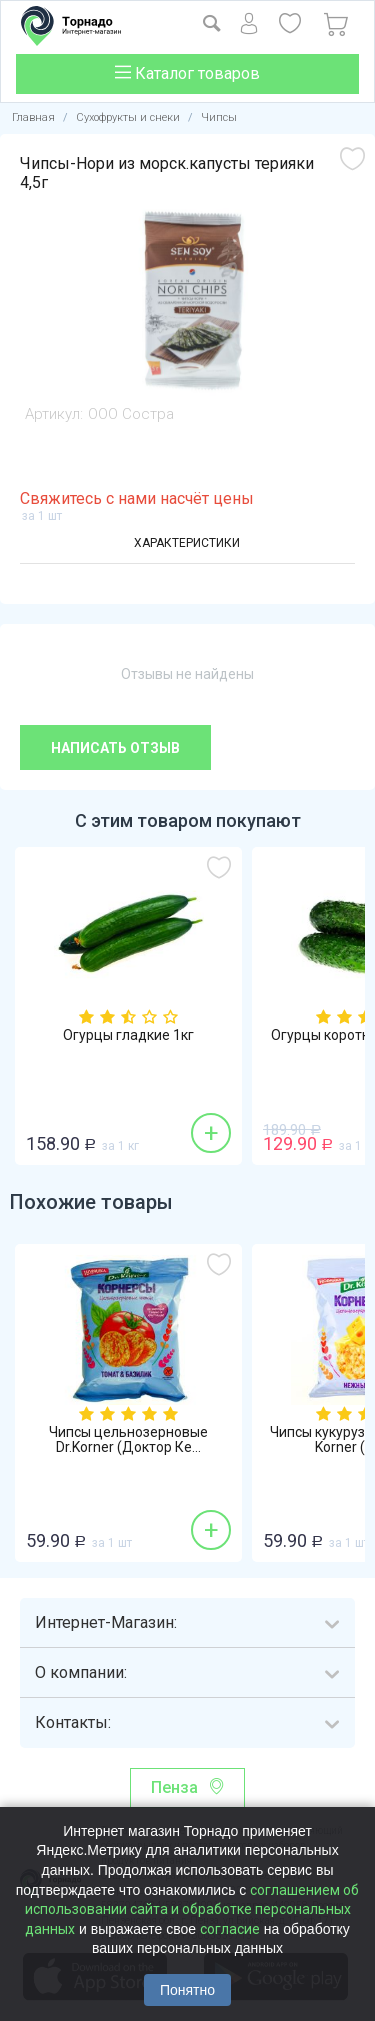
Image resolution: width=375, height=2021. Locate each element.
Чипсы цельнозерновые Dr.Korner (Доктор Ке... (128, 1440)
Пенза (174, 1787)
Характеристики (187, 543)
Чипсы (219, 117)
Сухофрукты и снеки (128, 117)
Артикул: (54, 414)
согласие (230, 1929)
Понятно (187, 1990)
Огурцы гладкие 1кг (128, 1035)
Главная (33, 117)
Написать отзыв (115, 748)
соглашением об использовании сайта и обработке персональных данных (192, 1909)
